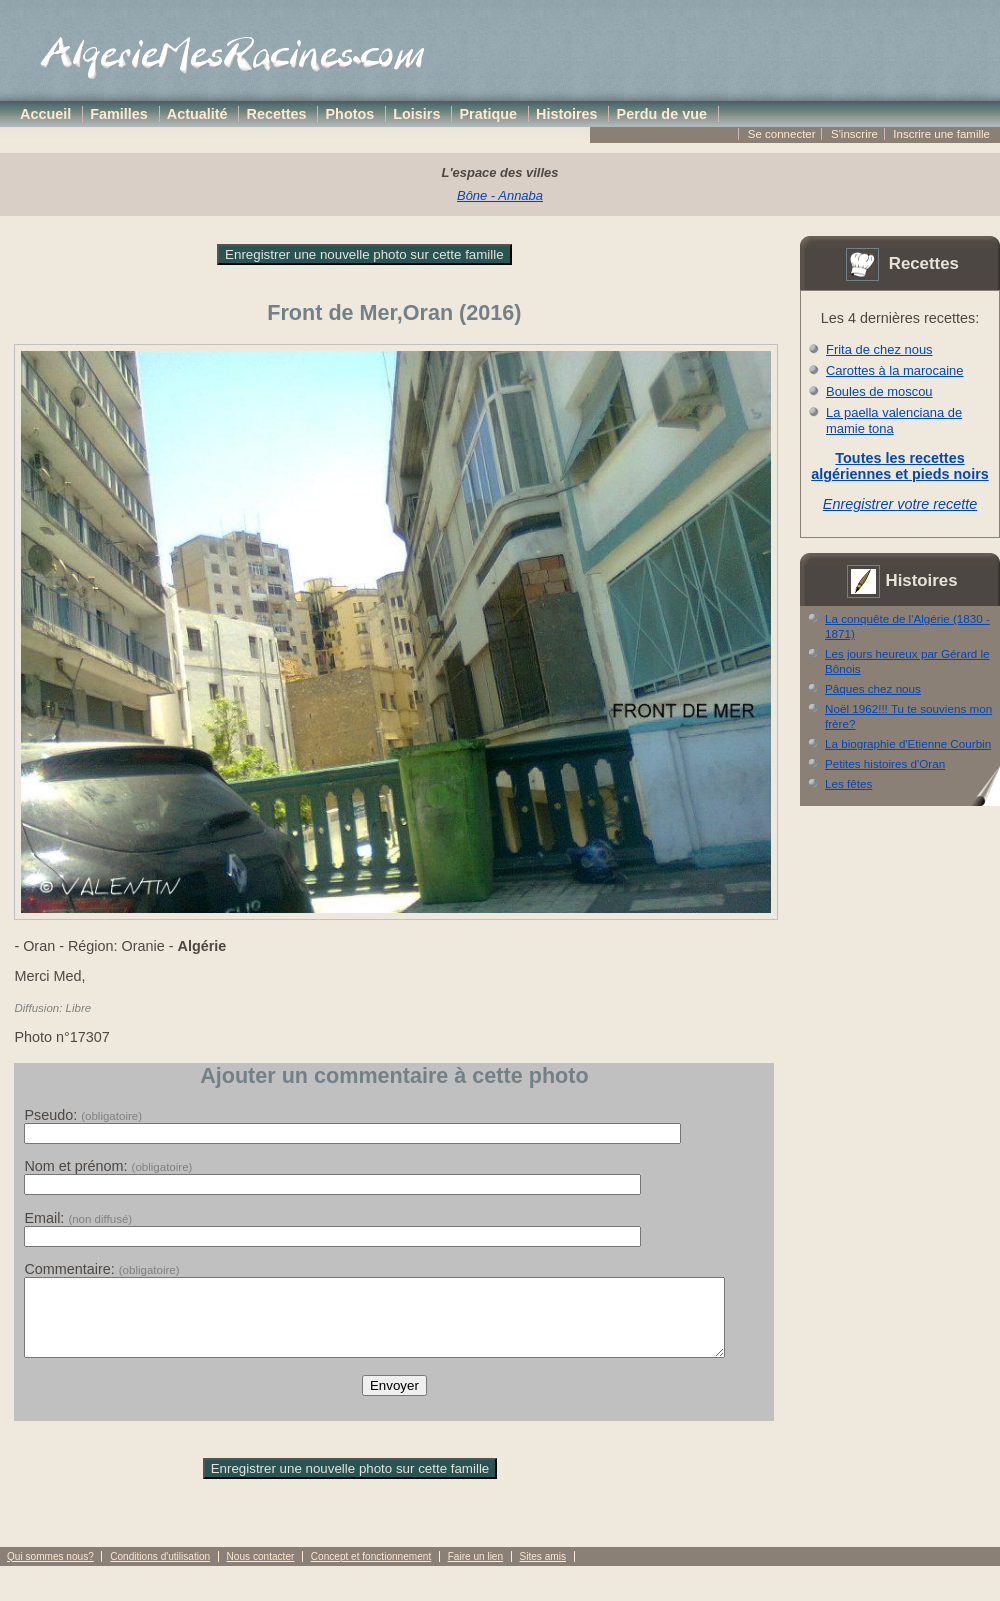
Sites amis (542, 1571)
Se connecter (782, 134)
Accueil (45, 114)
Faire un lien (475, 1571)
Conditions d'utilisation (160, 1571)
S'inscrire (854, 134)
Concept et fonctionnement (371, 1571)
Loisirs (416, 114)
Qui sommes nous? (50, 1571)
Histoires (567, 114)
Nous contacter (261, 1571)
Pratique (488, 114)
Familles (119, 114)
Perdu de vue (662, 114)
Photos (350, 114)
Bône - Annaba (500, 195)
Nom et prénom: (108, 1166)
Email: (78, 1218)
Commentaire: (101, 1269)
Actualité (197, 114)
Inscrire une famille (941, 134)
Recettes (277, 114)
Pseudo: (83, 1115)
